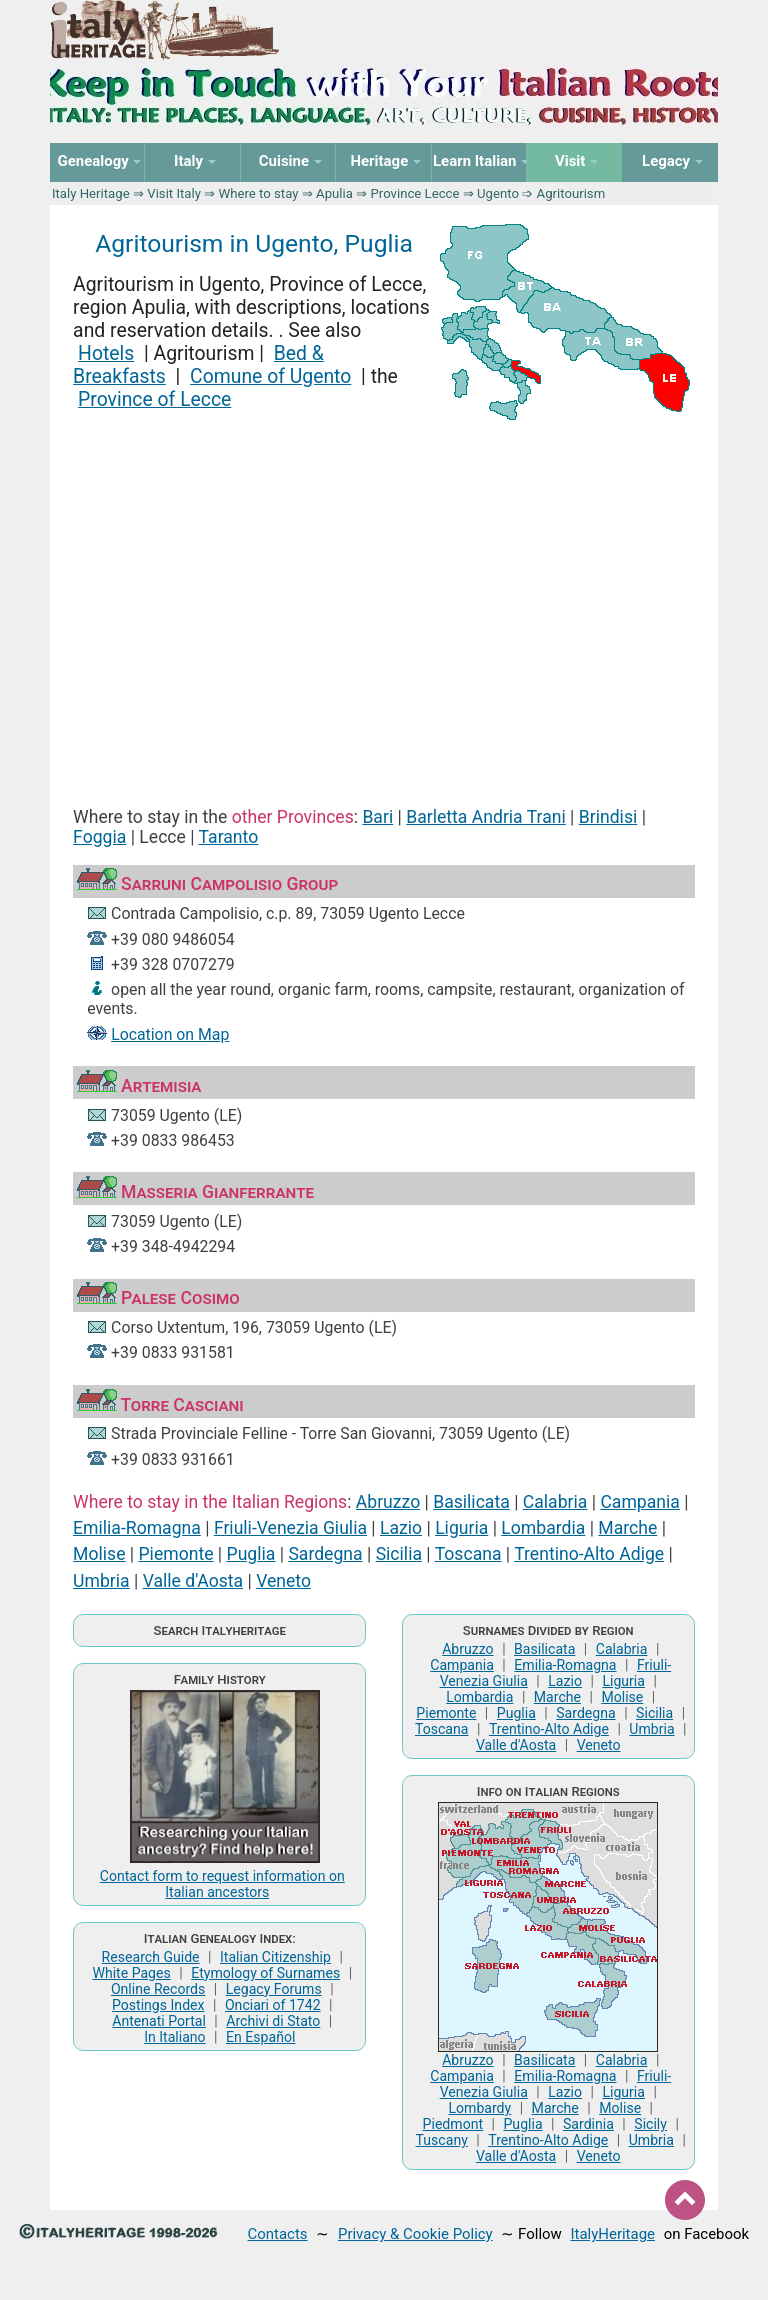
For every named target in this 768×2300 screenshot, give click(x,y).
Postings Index (158, 2005)
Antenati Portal (159, 2021)
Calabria (555, 1502)
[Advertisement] (384, 596)
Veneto (283, 1581)
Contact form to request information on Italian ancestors (222, 1884)
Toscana (468, 1554)
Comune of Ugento (270, 376)
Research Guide (151, 1957)
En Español (260, 2037)
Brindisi (608, 817)
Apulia (334, 193)
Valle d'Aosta (193, 1581)
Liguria (461, 1528)
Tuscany (442, 2140)
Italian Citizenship (275, 1957)
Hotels (106, 353)
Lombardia (543, 1528)
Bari (377, 817)
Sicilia (399, 1554)
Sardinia (588, 2124)
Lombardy (479, 2108)
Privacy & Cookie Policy (415, 2234)
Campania (639, 1502)
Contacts (278, 2234)
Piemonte (176, 1554)
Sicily (650, 2124)
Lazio (401, 1528)
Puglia (251, 1554)
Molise (99, 1554)
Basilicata (471, 1502)
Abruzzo (388, 1502)
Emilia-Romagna (137, 1528)
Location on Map (170, 1034)
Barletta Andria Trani (486, 817)
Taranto (229, 837)
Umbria (101, 1581)
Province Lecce (414, 193)
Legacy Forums (274, 1989)
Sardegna (325, 1554)
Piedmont (453, 2124)
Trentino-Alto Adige (589, 1554)
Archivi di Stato (273, 2021)
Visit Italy (174, 193)
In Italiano (175, 2037)
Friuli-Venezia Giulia (290, 1528)
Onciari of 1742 (273, 2005)
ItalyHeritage (613, 2234)
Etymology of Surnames (265, 1973)
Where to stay (259, 193)
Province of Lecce (154, 399)
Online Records (158, 1989)
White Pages (131, 1973)
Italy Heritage (91, 193)
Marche (627, 1528)
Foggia (99, 837)
